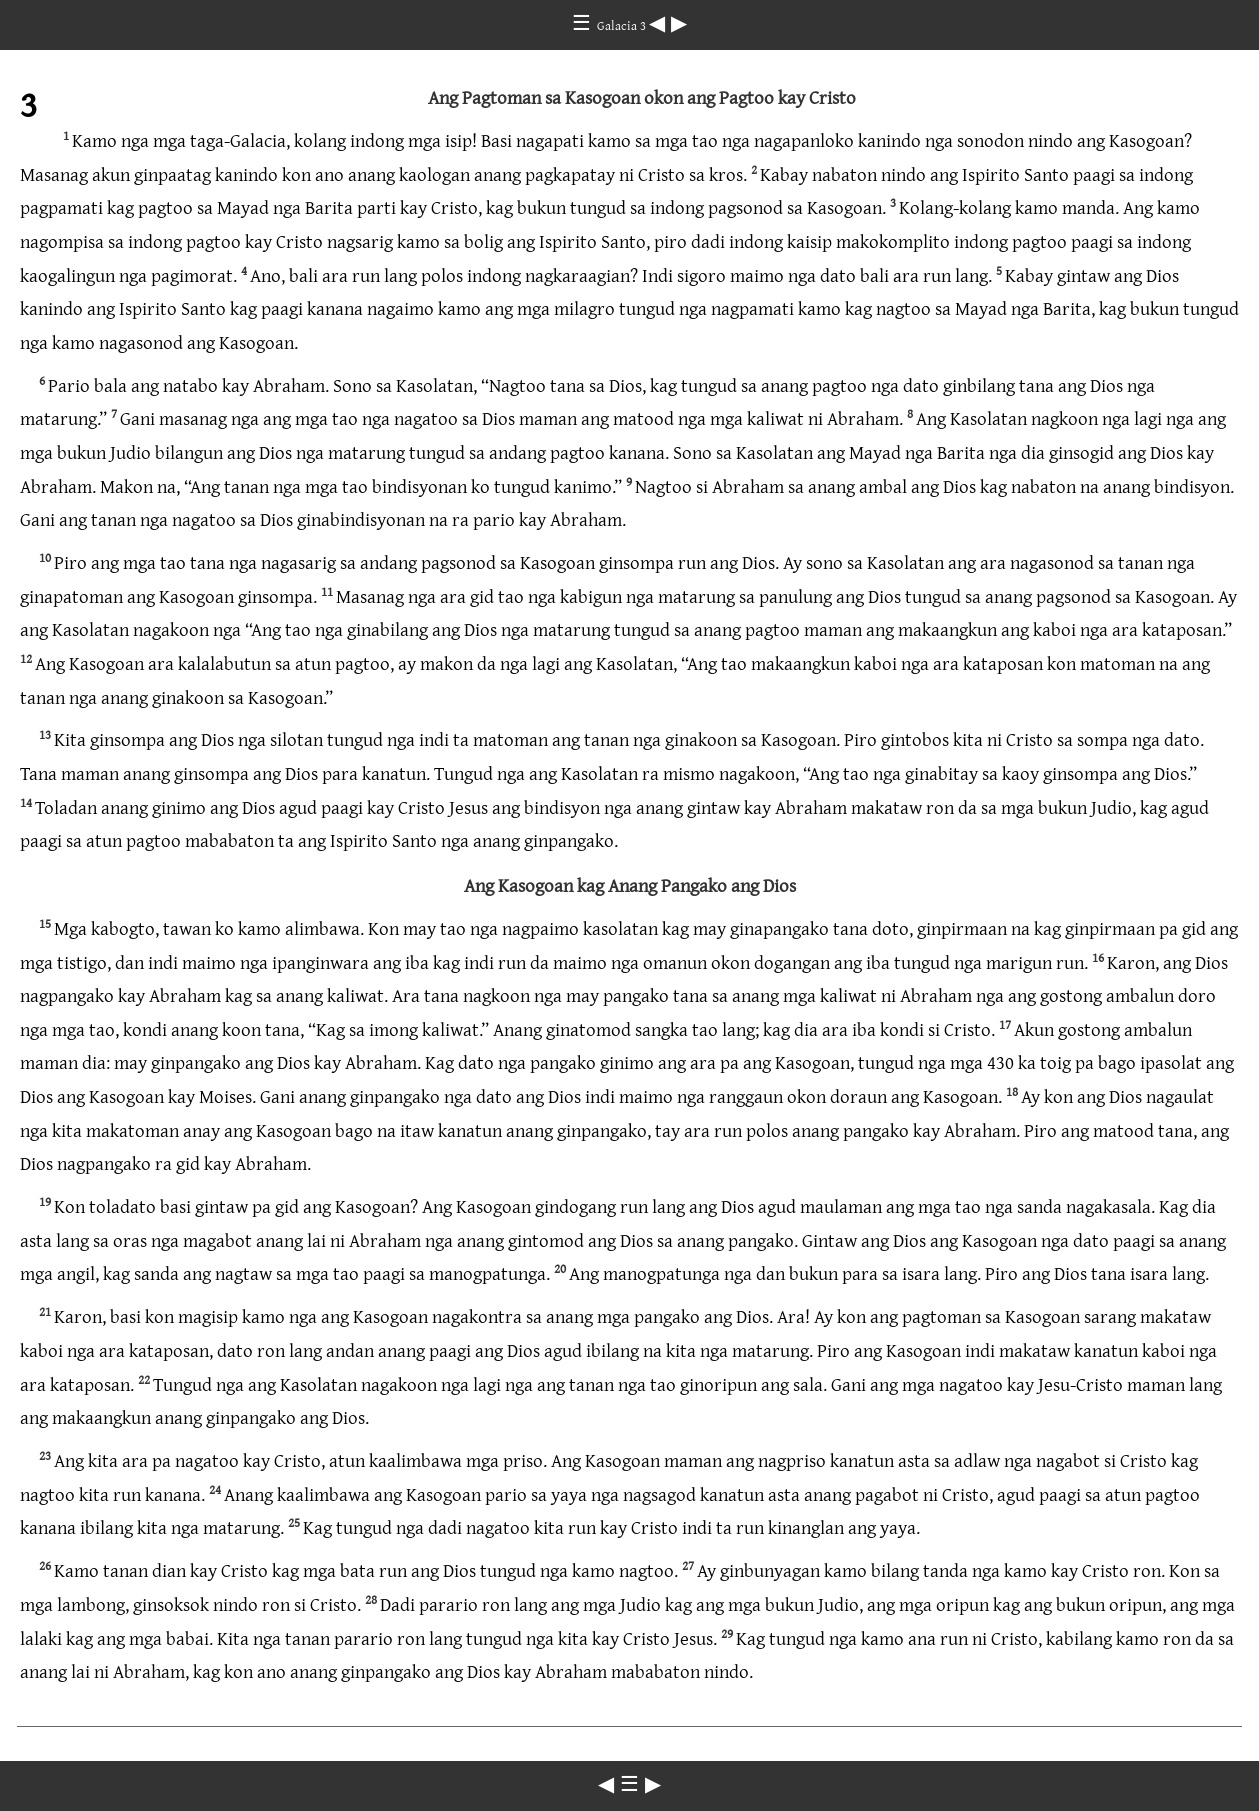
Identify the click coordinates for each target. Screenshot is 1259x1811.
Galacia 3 (623, 25)
